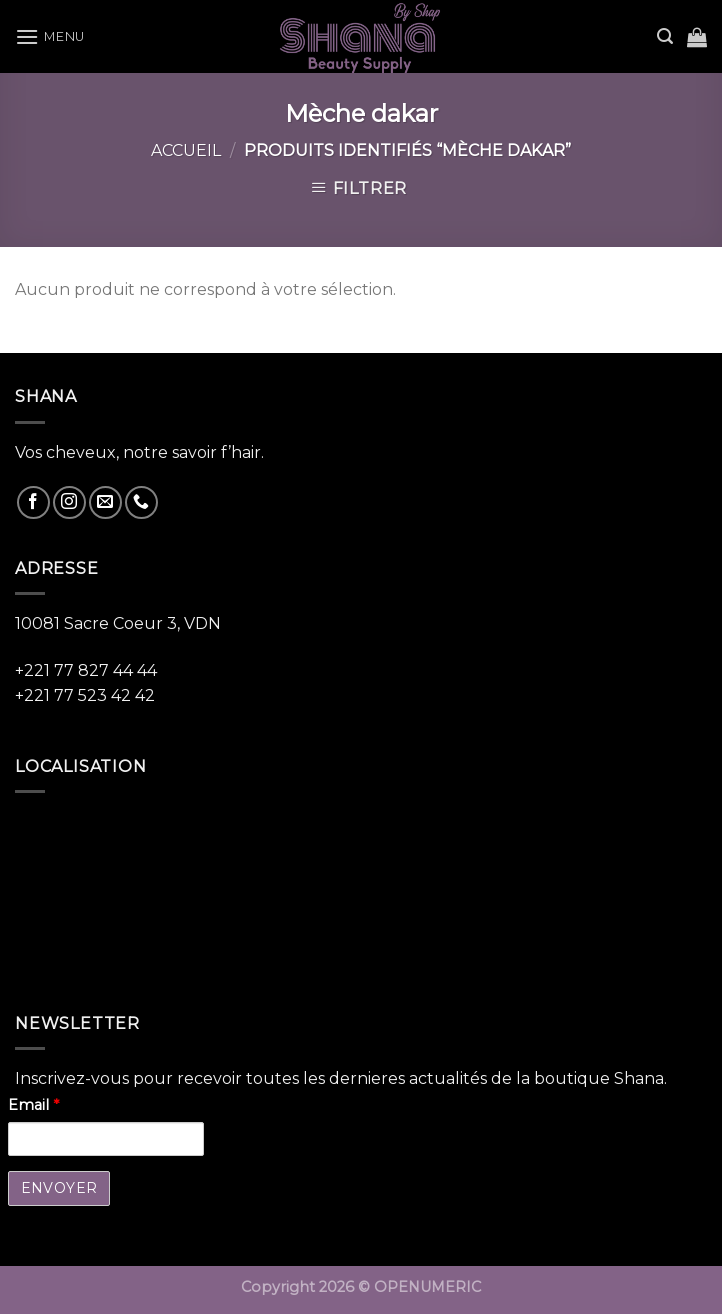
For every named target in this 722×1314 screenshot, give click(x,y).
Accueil (186, 150)
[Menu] (50, 36)
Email (33, 1105)
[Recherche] (665, 36)
